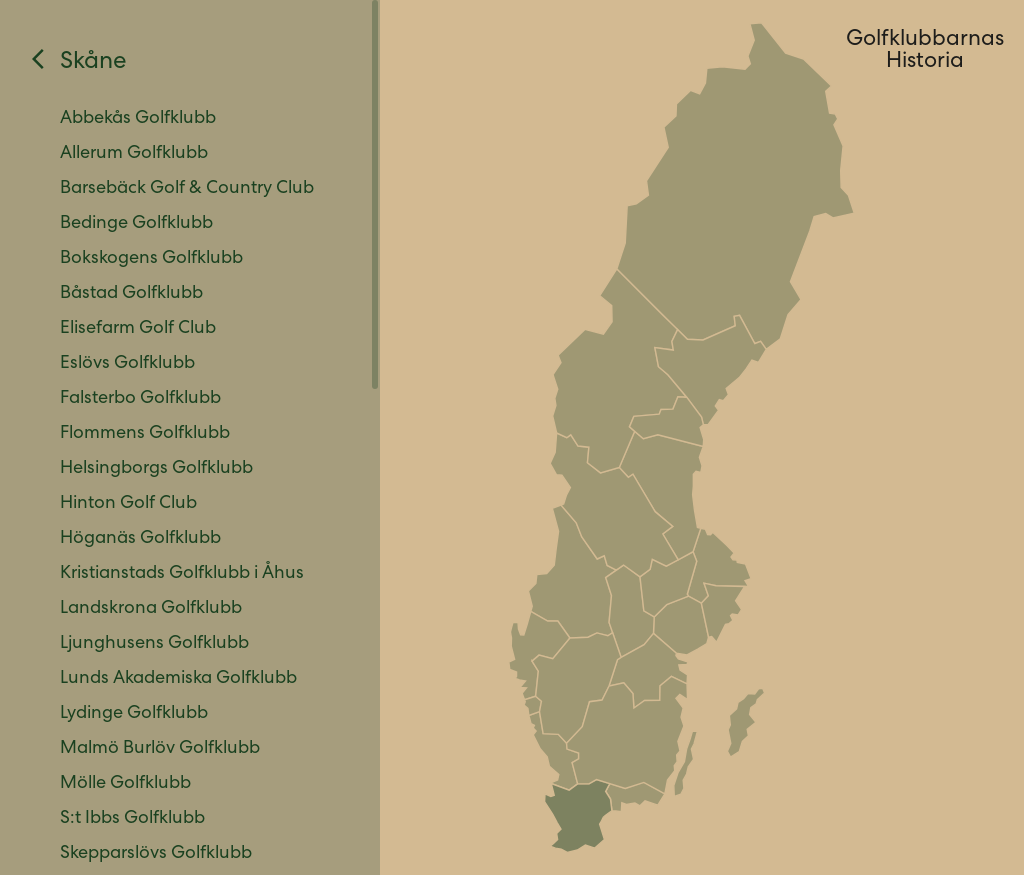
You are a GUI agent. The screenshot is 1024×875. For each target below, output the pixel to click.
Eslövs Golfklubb (127, 364)
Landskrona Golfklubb (151, 609)
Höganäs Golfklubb (140, 539)
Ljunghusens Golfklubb (154, 644)
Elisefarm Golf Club (138, 329)
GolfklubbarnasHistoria (925, 52)
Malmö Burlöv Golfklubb (160, 749)
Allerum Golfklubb (134, 154)
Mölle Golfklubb (125, 784)
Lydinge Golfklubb (134, 714)
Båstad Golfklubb (131, 294)
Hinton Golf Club (128, 504)
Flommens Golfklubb (145, 434)
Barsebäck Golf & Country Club (187, 189)
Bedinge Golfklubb (136, 224)
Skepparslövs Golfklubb (156, 854)
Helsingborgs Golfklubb (156, 469)
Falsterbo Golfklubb (140, 399)
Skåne (93, 63)
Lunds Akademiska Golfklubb (178, 679)
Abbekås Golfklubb (138, 119)
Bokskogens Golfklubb (151, 259)
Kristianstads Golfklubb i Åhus (182, 574)
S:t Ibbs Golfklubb (132, 819)
